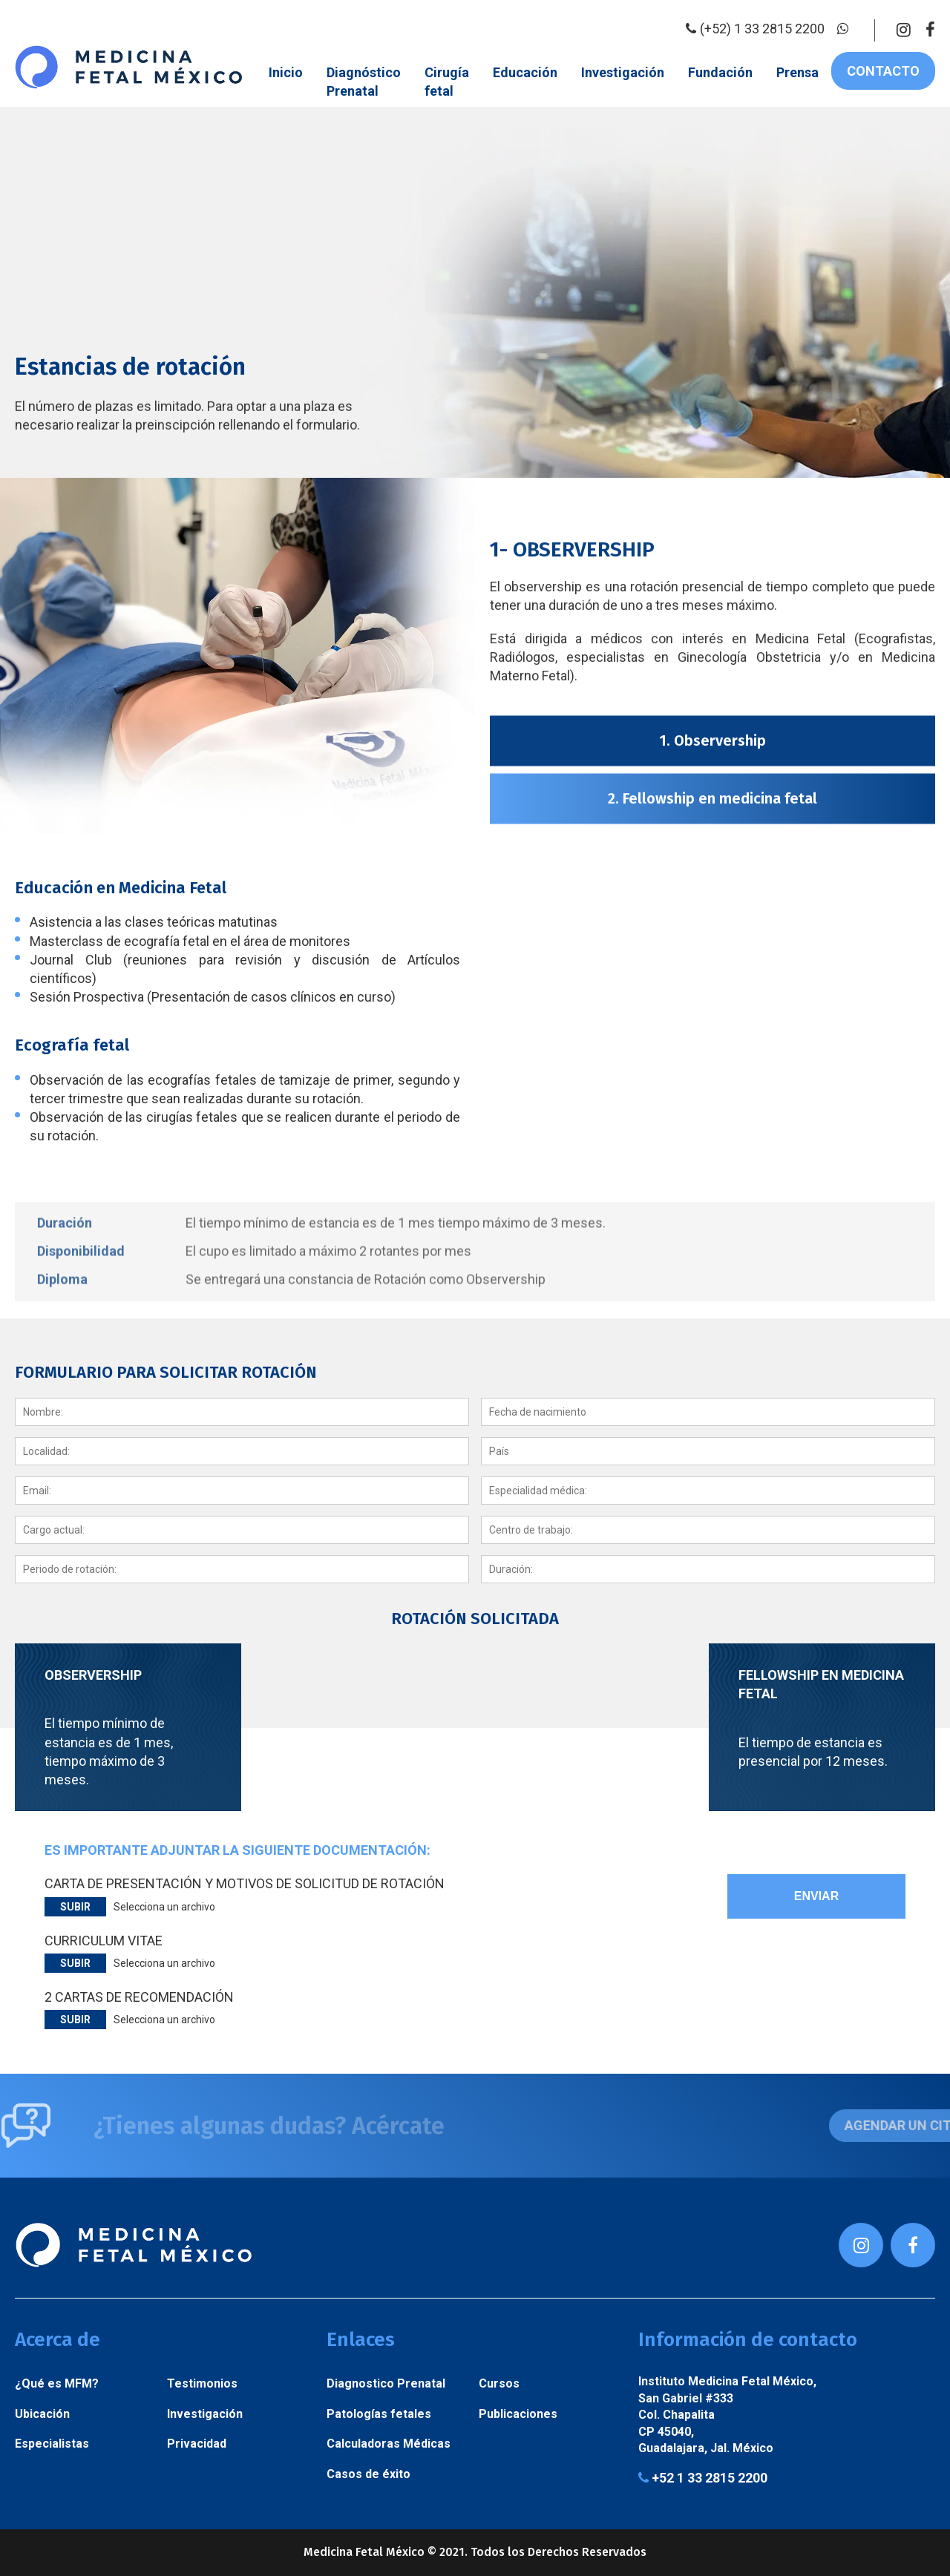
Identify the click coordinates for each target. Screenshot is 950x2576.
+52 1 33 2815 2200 (702, 2478)
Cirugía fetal (447, 82)
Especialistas (52, 2444)
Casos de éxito (368, 2474)
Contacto (883, 71)
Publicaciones (518, 2414)
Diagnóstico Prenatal (364, 82)
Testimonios (202, 2383)
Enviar (816, 1896)
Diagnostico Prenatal (386, 2383)
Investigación (622, 72)
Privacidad (196, 2444)
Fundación (720, 72)
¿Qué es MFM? (57, 2383)
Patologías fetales (379, 2414)
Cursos (499, 2383)
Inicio (286, 72)
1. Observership (712, 1049)
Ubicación (42, 2414)
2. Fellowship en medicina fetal (712, 1107)
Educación (525, 72)
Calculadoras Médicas (389, 2444)
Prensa (797, 72)
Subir (75, 1907)
